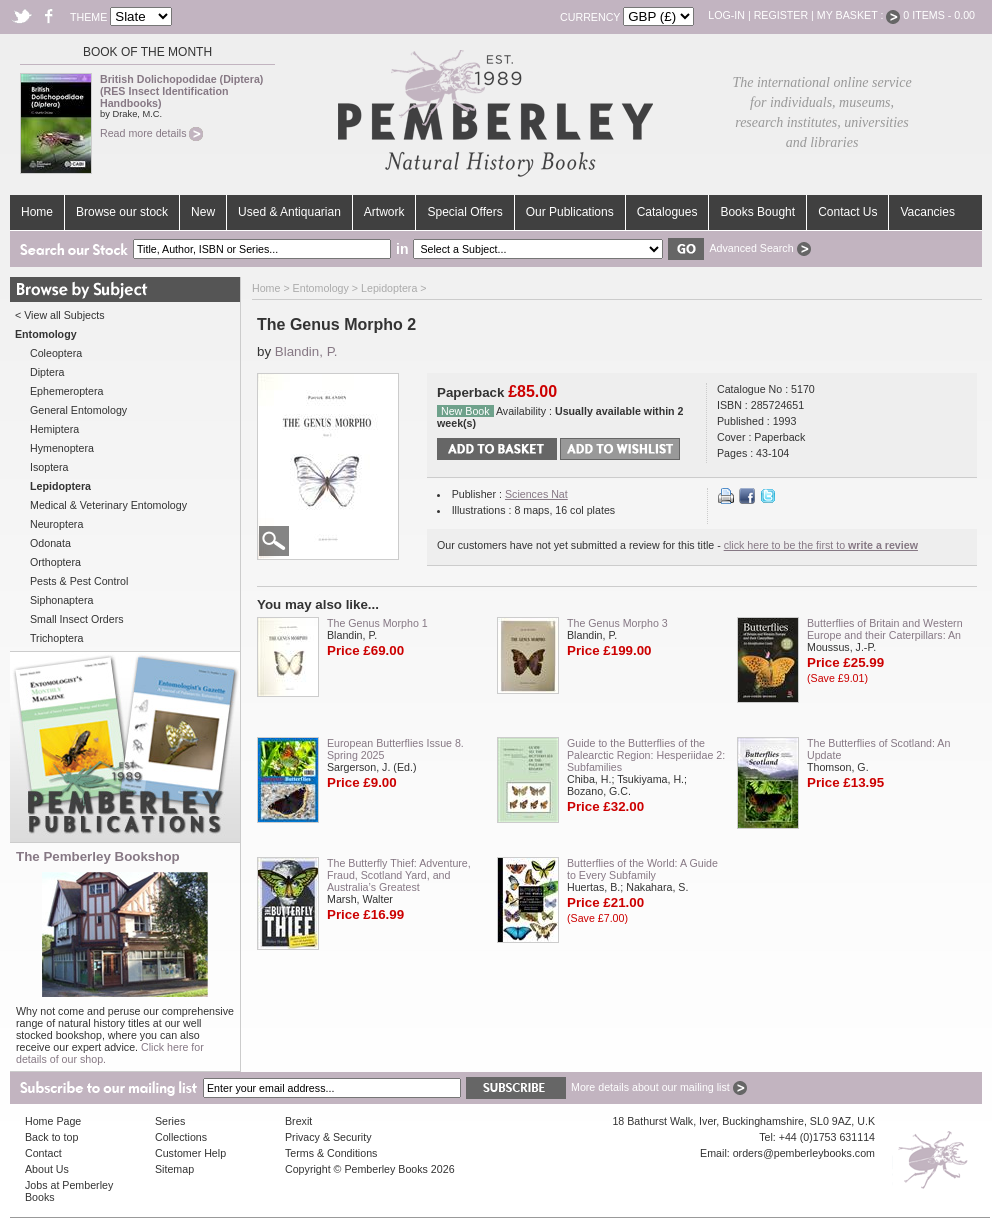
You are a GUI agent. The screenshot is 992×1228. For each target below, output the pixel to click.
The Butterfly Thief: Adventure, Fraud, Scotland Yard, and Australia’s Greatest (399, 875)
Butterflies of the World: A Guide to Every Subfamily (642, 869)
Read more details (151, 133)
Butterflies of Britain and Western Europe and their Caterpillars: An (885, 629)
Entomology (321, 288)
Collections (181, 1137)
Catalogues (667, 212)
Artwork (384, 212)
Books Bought (757, 212)
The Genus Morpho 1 (377, 623)
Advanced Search (759, 248)
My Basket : (859, 15)
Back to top (51, 1137)
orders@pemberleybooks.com (804, 1153)
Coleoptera (56, 353)
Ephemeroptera (66, 391)
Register (781, 15)
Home (37, 212)
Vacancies (927, 212)
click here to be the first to (821, 545)
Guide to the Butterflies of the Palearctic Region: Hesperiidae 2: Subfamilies (646, 755)
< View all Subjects (60, 315)
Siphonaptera (61, 600)
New (203, 212)
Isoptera (49, 467)
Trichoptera (57, 638)
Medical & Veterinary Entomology (108, 505)
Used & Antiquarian (289, 212)
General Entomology (78, 410)
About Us (47, 1169)
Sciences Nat (536, 494)
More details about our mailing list (659, 1087)
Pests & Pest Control (79, 581)
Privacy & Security (328, 1137)
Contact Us (847, 212)
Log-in (726, 15)
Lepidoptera (389, 288)
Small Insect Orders (77, 619)
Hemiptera (54, 429)
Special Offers (464, 212)
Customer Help (190, 1153)
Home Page (53, 1121)
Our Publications (570, 212)
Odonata (50, 543)
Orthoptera (55, 562)
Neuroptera (56, 524)
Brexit (298, 1121)
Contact (43, 1153)
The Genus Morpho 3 (617, 623)
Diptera (47, 372)
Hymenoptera (62, 448)
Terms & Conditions (331, 1153)
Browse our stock (122, 212)
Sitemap (174, 1169)
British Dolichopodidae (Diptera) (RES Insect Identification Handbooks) (181, 91)
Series (170, 1121)
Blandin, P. (306, 351)
